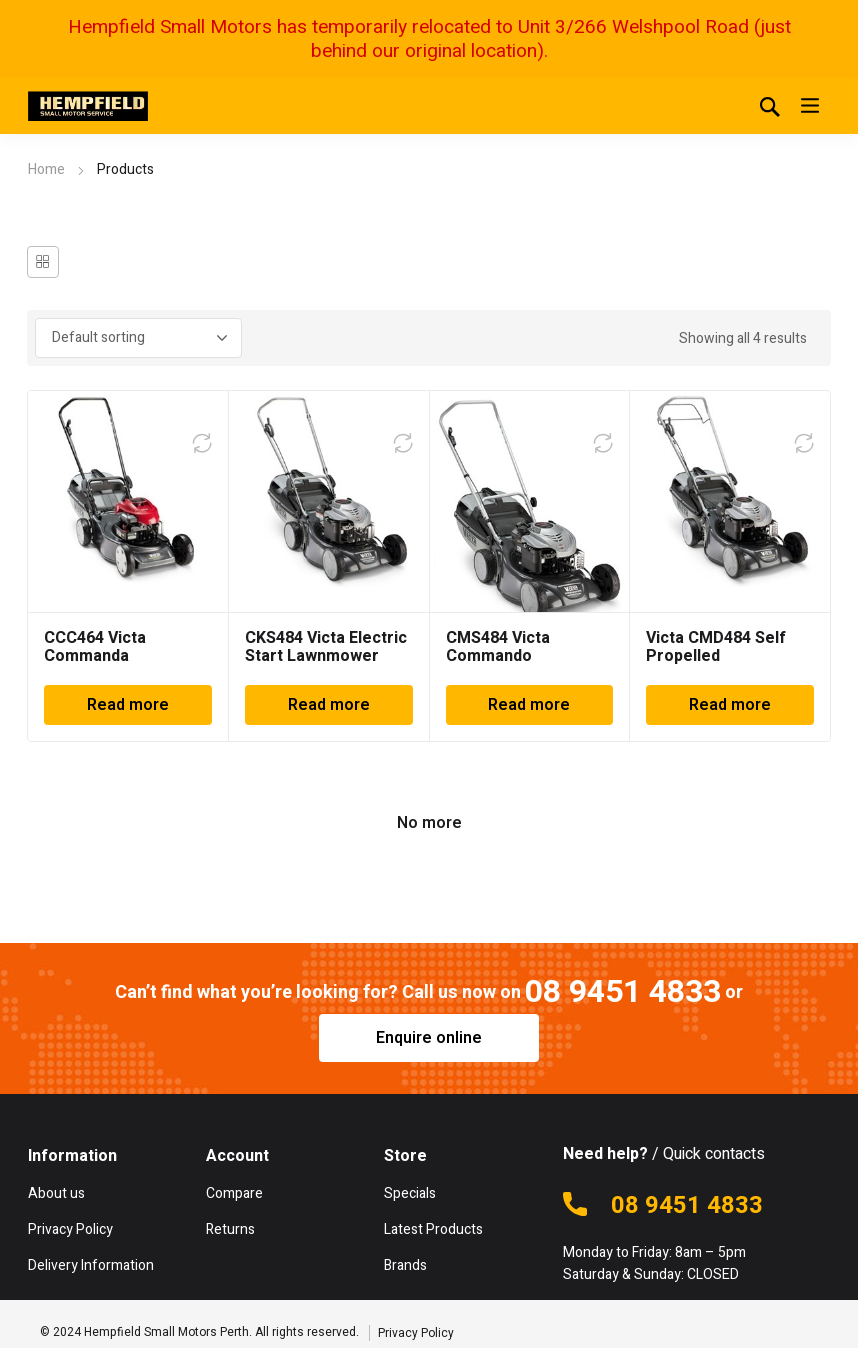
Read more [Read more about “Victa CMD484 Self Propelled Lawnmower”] (730, 705)
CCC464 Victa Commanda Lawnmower (95, 656)
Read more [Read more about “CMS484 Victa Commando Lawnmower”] (529, 705)
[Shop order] (138, 338)
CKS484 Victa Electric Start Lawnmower (326, 647)
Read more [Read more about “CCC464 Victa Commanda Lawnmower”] (128, 705)
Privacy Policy (416, 1333)
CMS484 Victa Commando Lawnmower (498, 656)
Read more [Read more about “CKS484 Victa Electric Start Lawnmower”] (329, 705)
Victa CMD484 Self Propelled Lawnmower (716, 656)
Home (46, 169)
